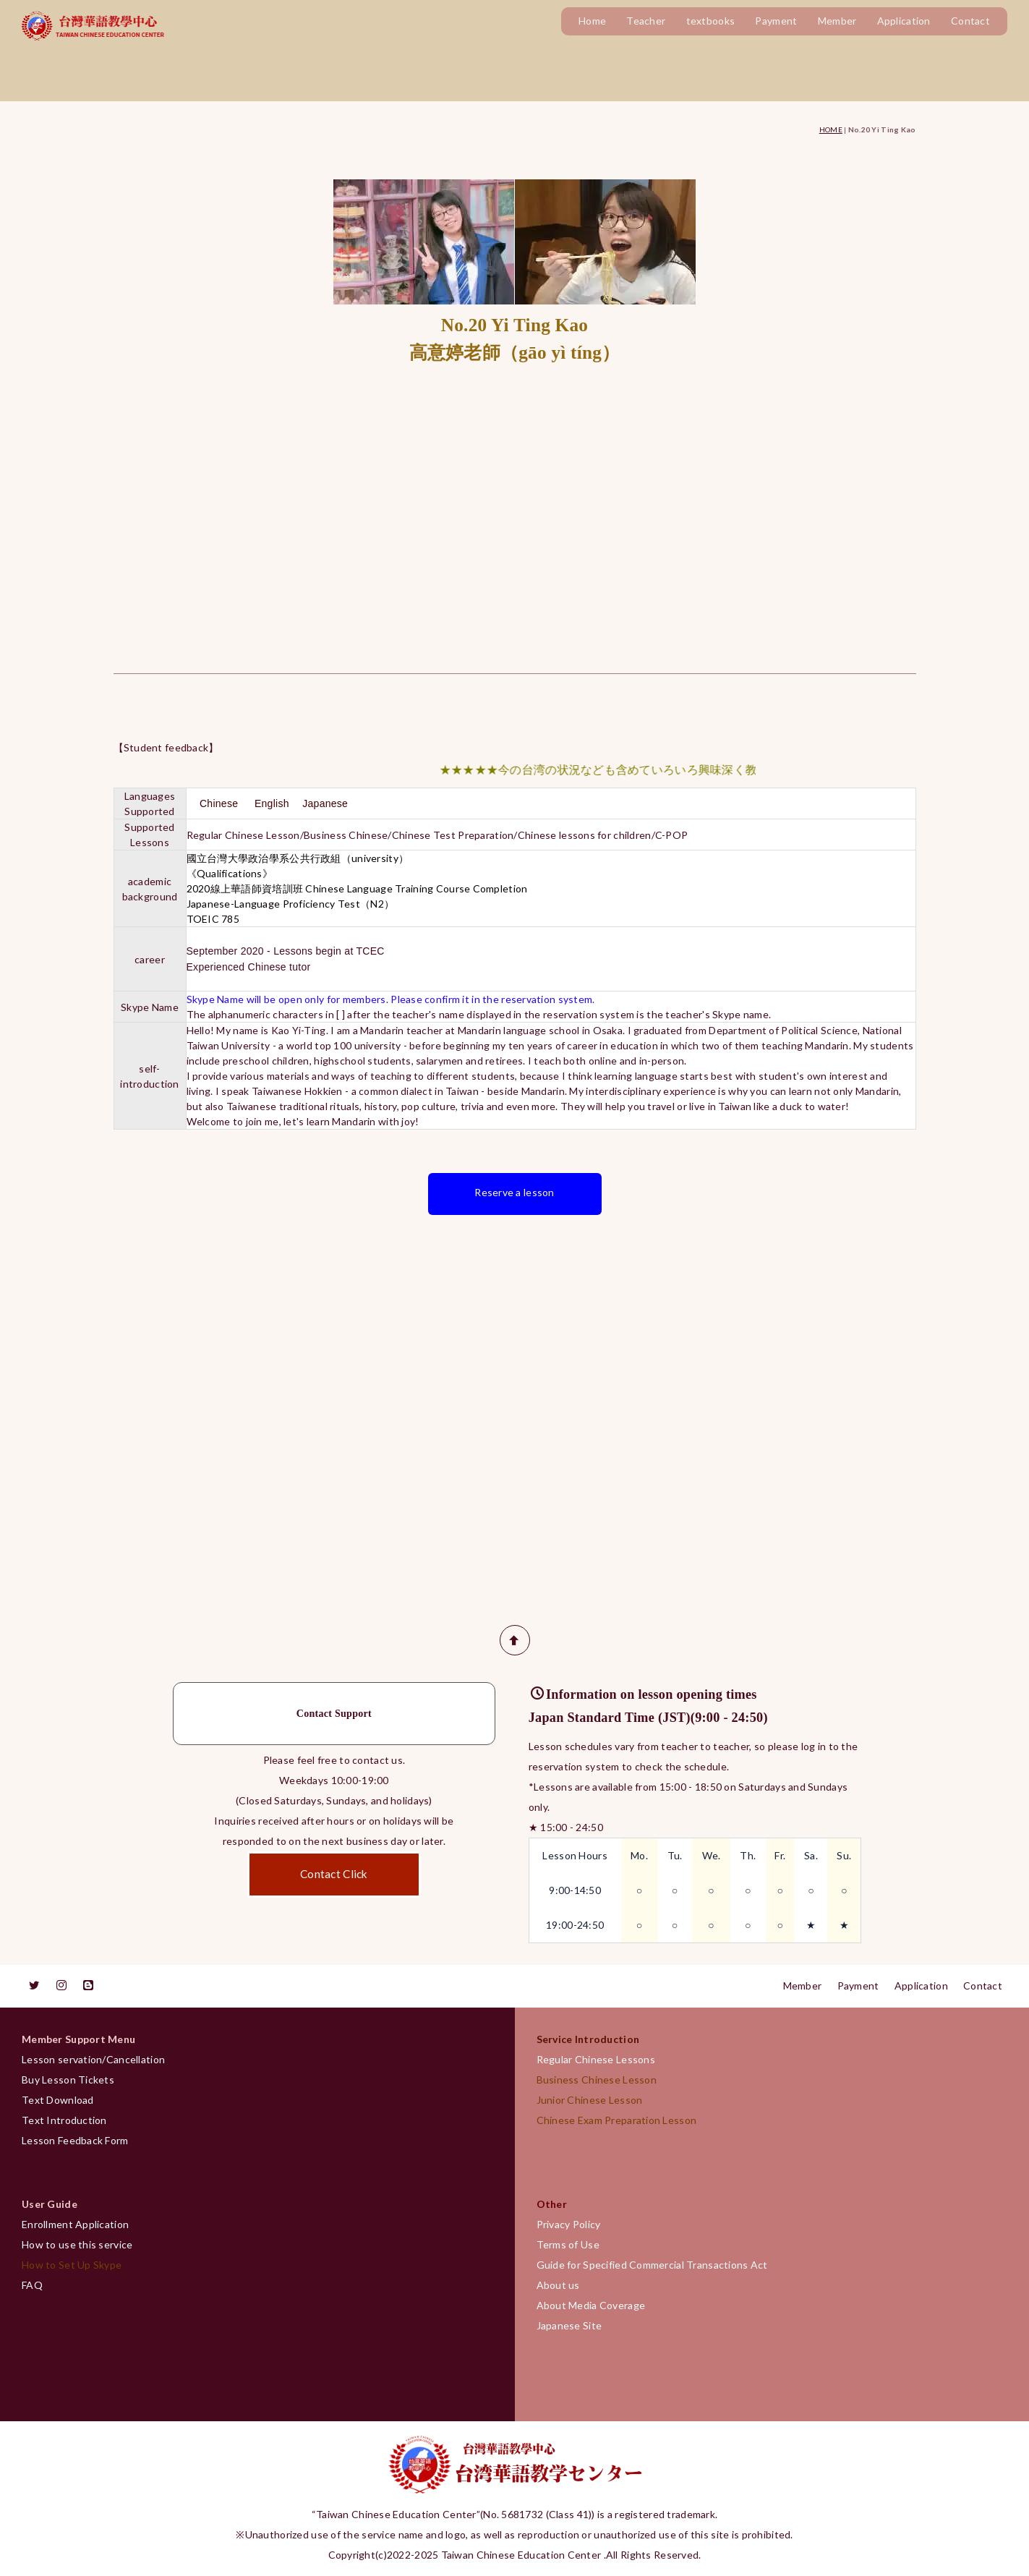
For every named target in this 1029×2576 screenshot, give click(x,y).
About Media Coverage (591, 2305)
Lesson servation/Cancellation (93, 2059)
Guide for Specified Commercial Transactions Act (652, 2265)
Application (904, 20)
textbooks (710, 20)
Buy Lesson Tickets (68, 2079)
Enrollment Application (75, 2224)
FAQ (32, 2285)
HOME (830, 129)
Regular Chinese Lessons (601, 2059)
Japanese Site (569, 2325)
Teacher (645, 20)
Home (592, 20)
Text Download (58, 2100)
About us (558, 2285)
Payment (776, 20)
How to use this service (77, 2244)
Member (837, 20)
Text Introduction (64, 2120)
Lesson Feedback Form (75, 2140)
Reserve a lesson (514, 1192)
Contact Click (334, 1873)
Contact (970, 20)
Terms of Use (568, 2244)
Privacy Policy (569, 2224)
